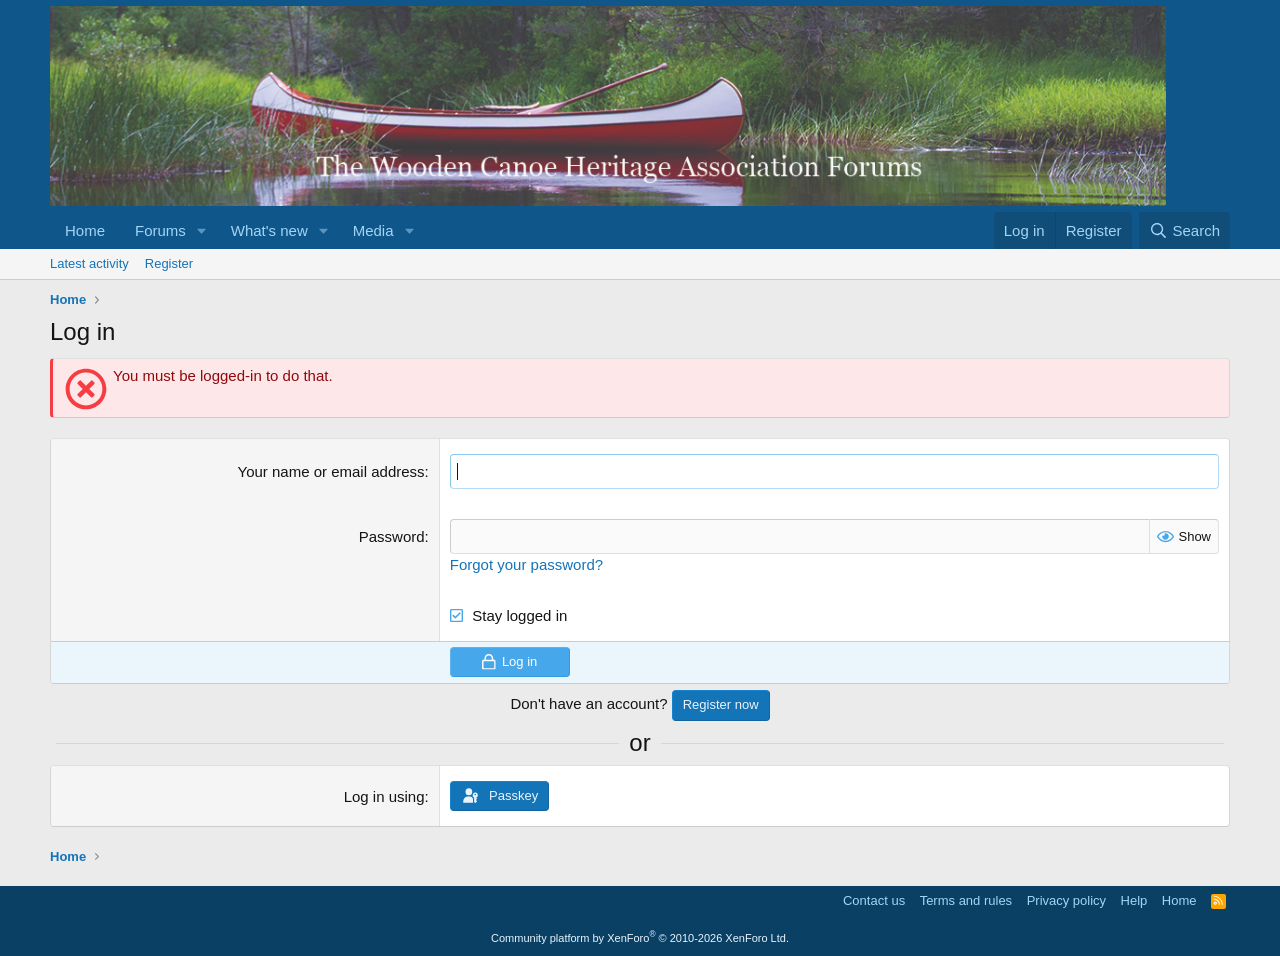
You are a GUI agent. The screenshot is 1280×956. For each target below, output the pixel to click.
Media (373, 230)
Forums (160, 230)
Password (392, 536)
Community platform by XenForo (640, 938)
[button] (202, 230)
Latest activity (89, 263)
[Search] (1184, 230)
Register (169, 263)
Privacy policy (1066, 900)
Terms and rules (966, 900)
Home (85, 230)
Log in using (384, 796)
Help (1134, 900)
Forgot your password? (526, 564)
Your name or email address (331, 471)
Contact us (874, 900)
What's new (269, 230)
